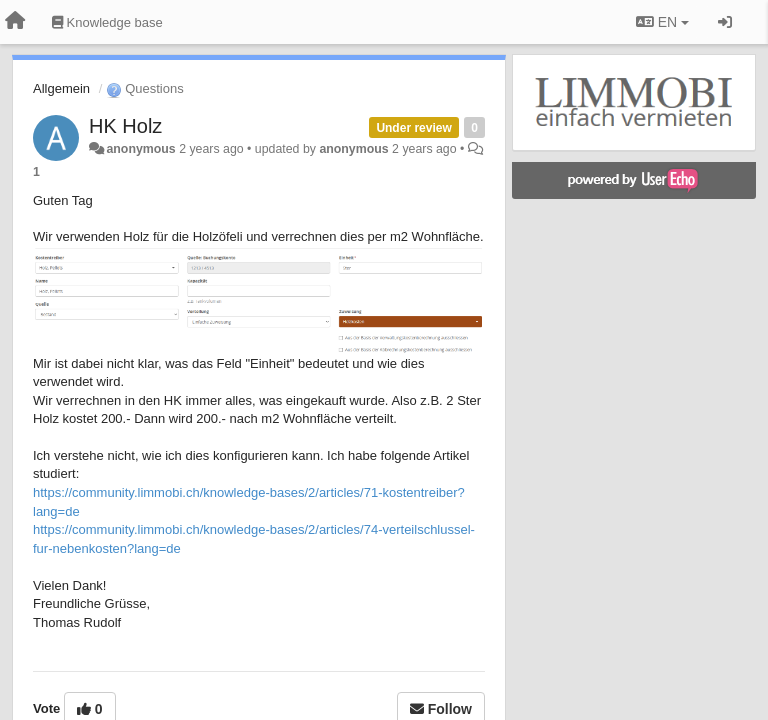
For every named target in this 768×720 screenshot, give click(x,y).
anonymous (140, 149)
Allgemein (61, 88)
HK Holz (125, 126)
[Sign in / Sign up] (725, 22)
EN (662, 22)
